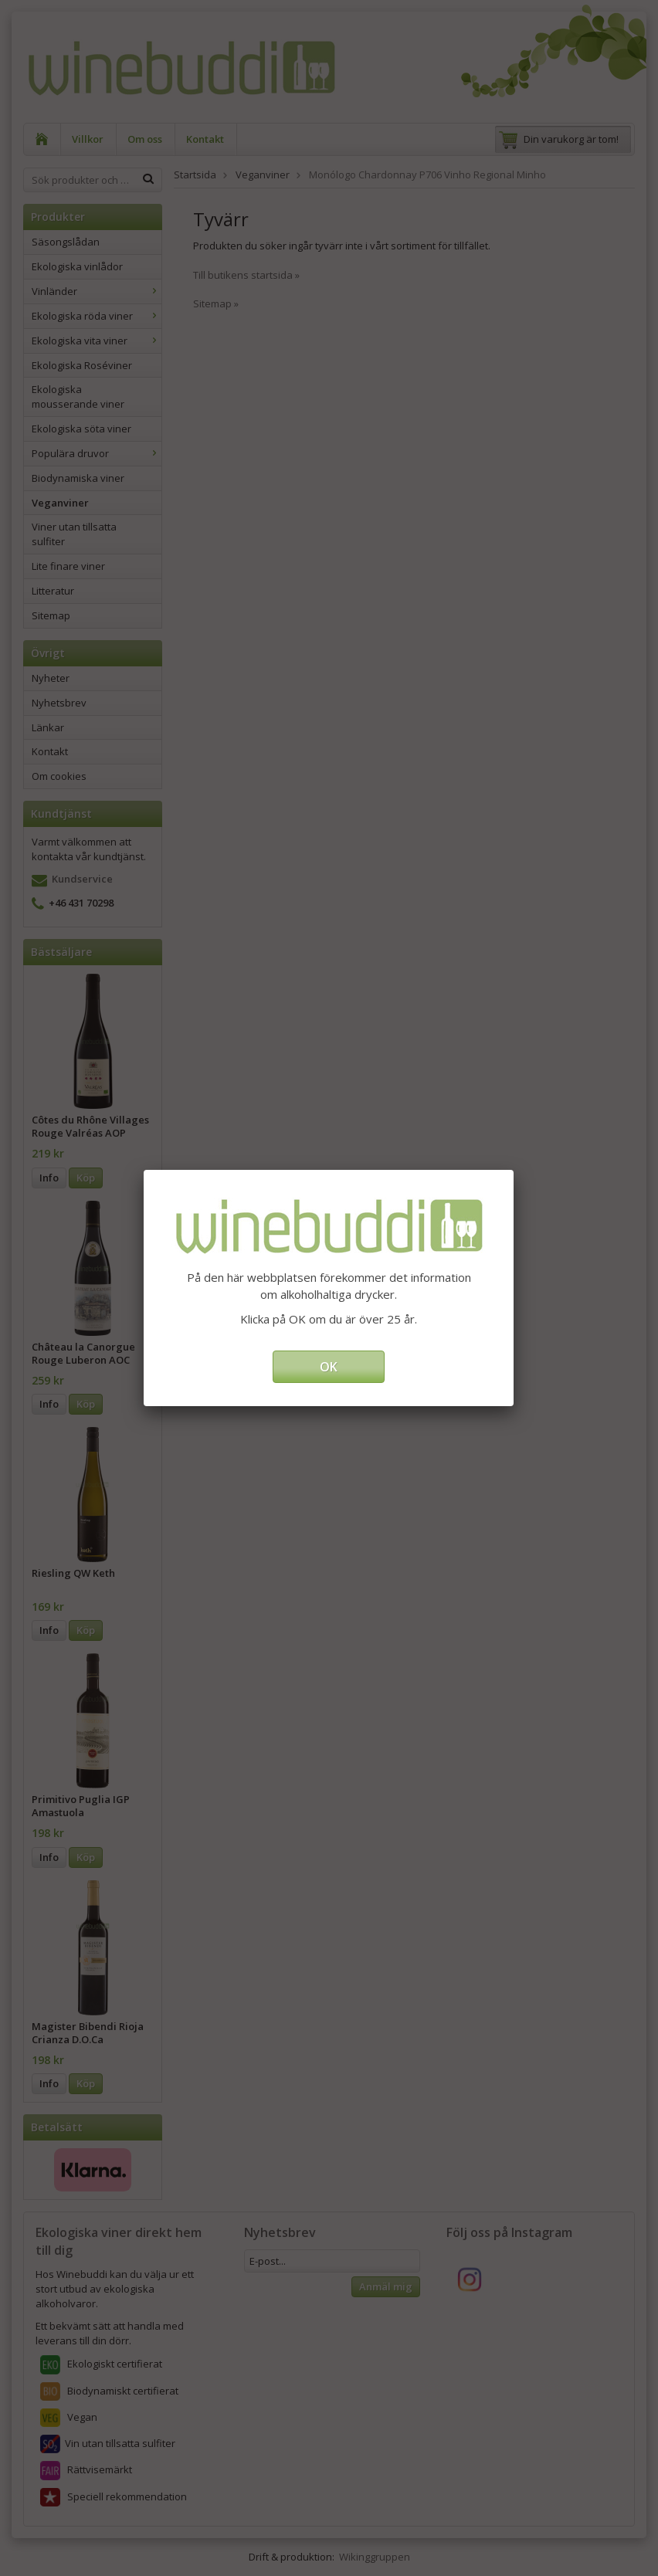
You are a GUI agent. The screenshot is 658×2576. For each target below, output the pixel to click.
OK (328, 1366)
